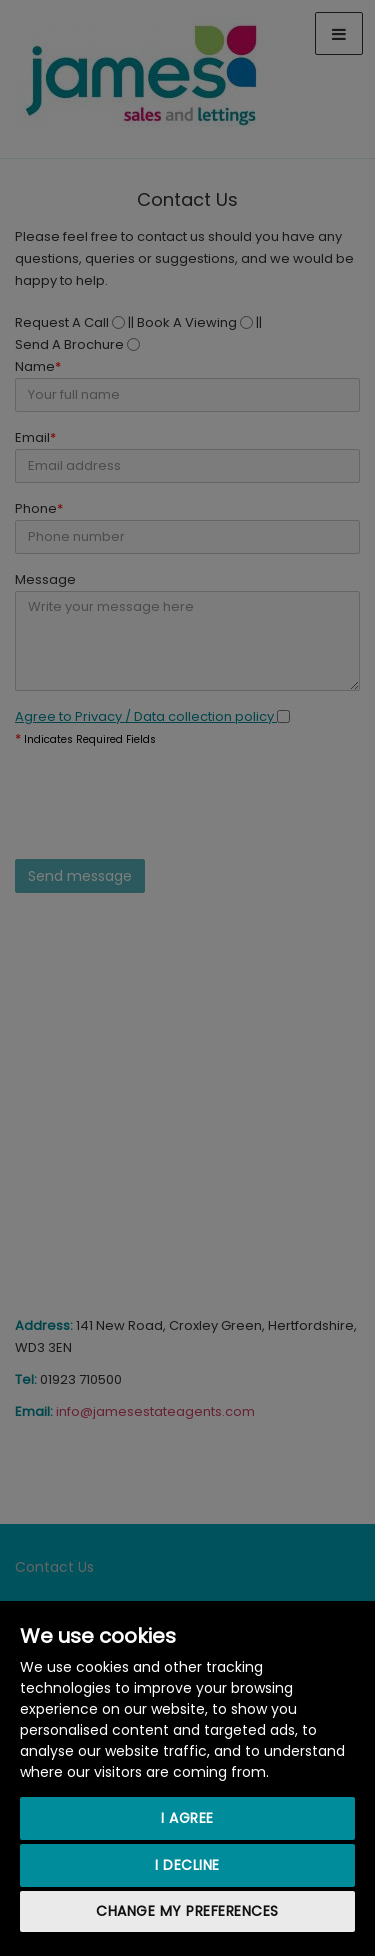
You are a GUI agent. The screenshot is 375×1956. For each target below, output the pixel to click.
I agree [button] (187, 1818)
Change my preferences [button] (187, 1911)
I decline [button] (187, 1865)
